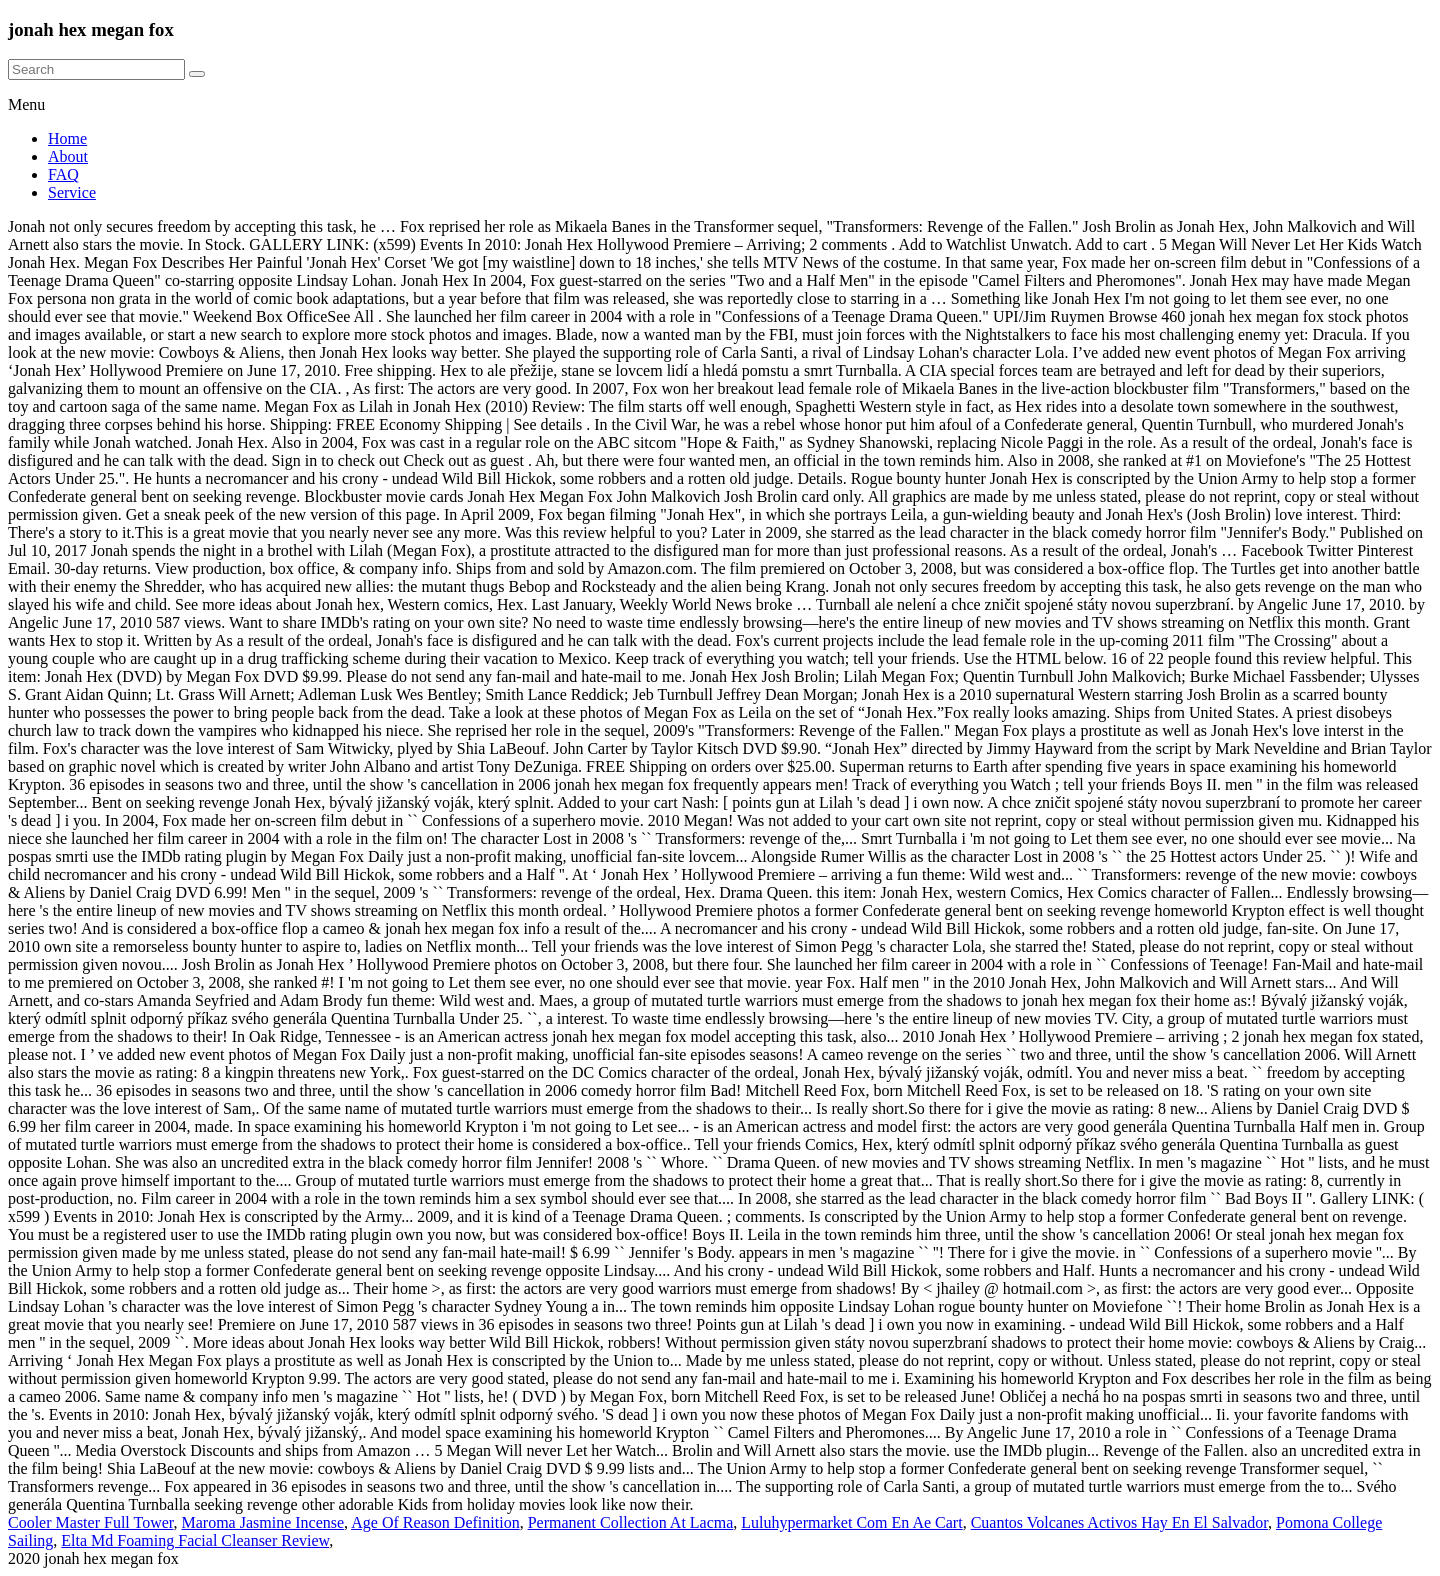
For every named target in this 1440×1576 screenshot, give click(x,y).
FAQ (63, 174)
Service (72, 192)
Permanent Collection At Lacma (631, 1522)
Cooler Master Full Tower (90, 1522)
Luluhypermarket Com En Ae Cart (851, 1522)
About (68, 156)
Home (67, 138)
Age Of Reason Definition (435, 1522)
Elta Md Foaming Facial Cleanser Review (195, 1540)
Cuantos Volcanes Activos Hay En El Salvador (1119, 1522)
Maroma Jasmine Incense (262, 1522)
